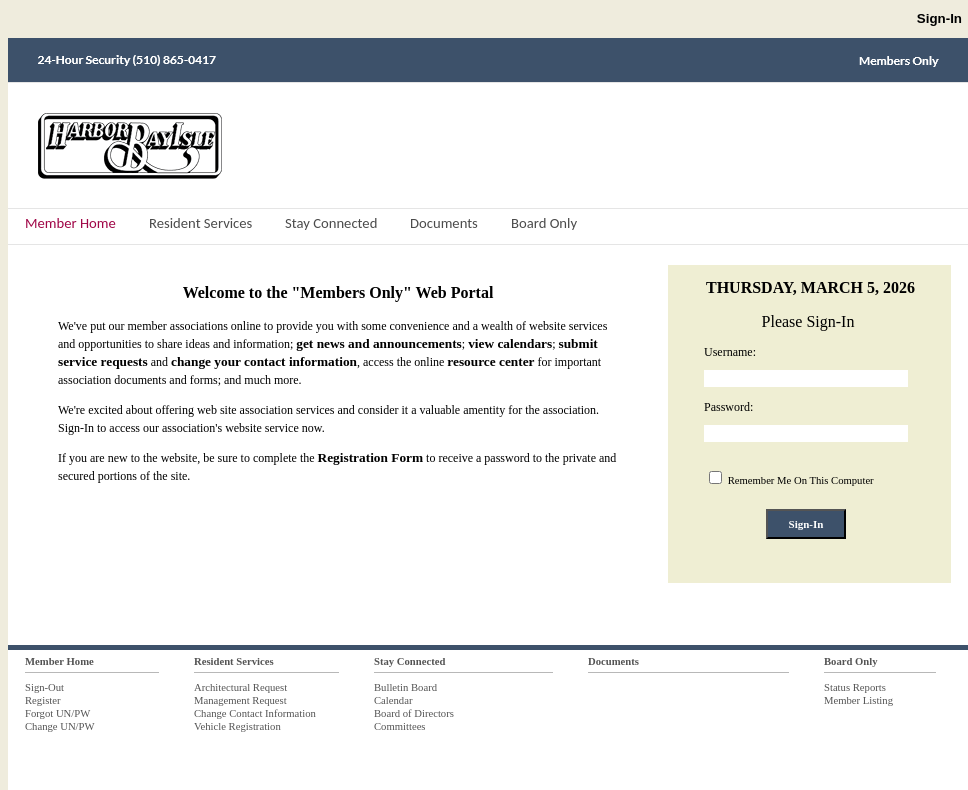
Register (43, 700)
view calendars (510, 343)
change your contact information (264, 361)
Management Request (240, 700)
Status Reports (855, 687)
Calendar (393, 700)
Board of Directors (414, 713)
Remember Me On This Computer (799, 480)
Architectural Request (240, 687)
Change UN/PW (60, 726)
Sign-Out (44, 687)
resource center (490, 361)
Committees (400, 726)
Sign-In (939, 18)
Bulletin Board (405, 687)
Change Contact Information (255, 713)
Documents (613, 661)
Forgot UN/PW (57, 713)
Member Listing (858, 700)
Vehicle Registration (237, 726)
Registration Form (371, 457)
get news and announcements (379, 343)
